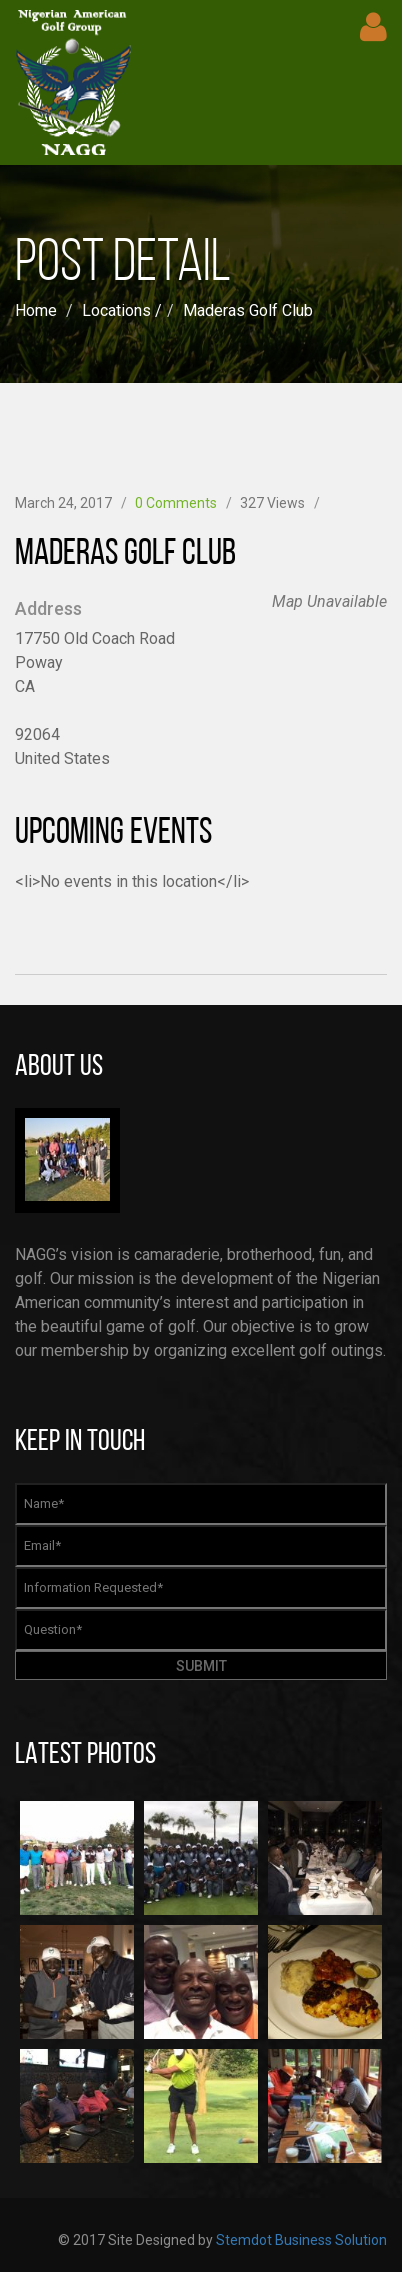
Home (36, 310)
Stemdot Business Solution (301, 2240)
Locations (116, 310)
